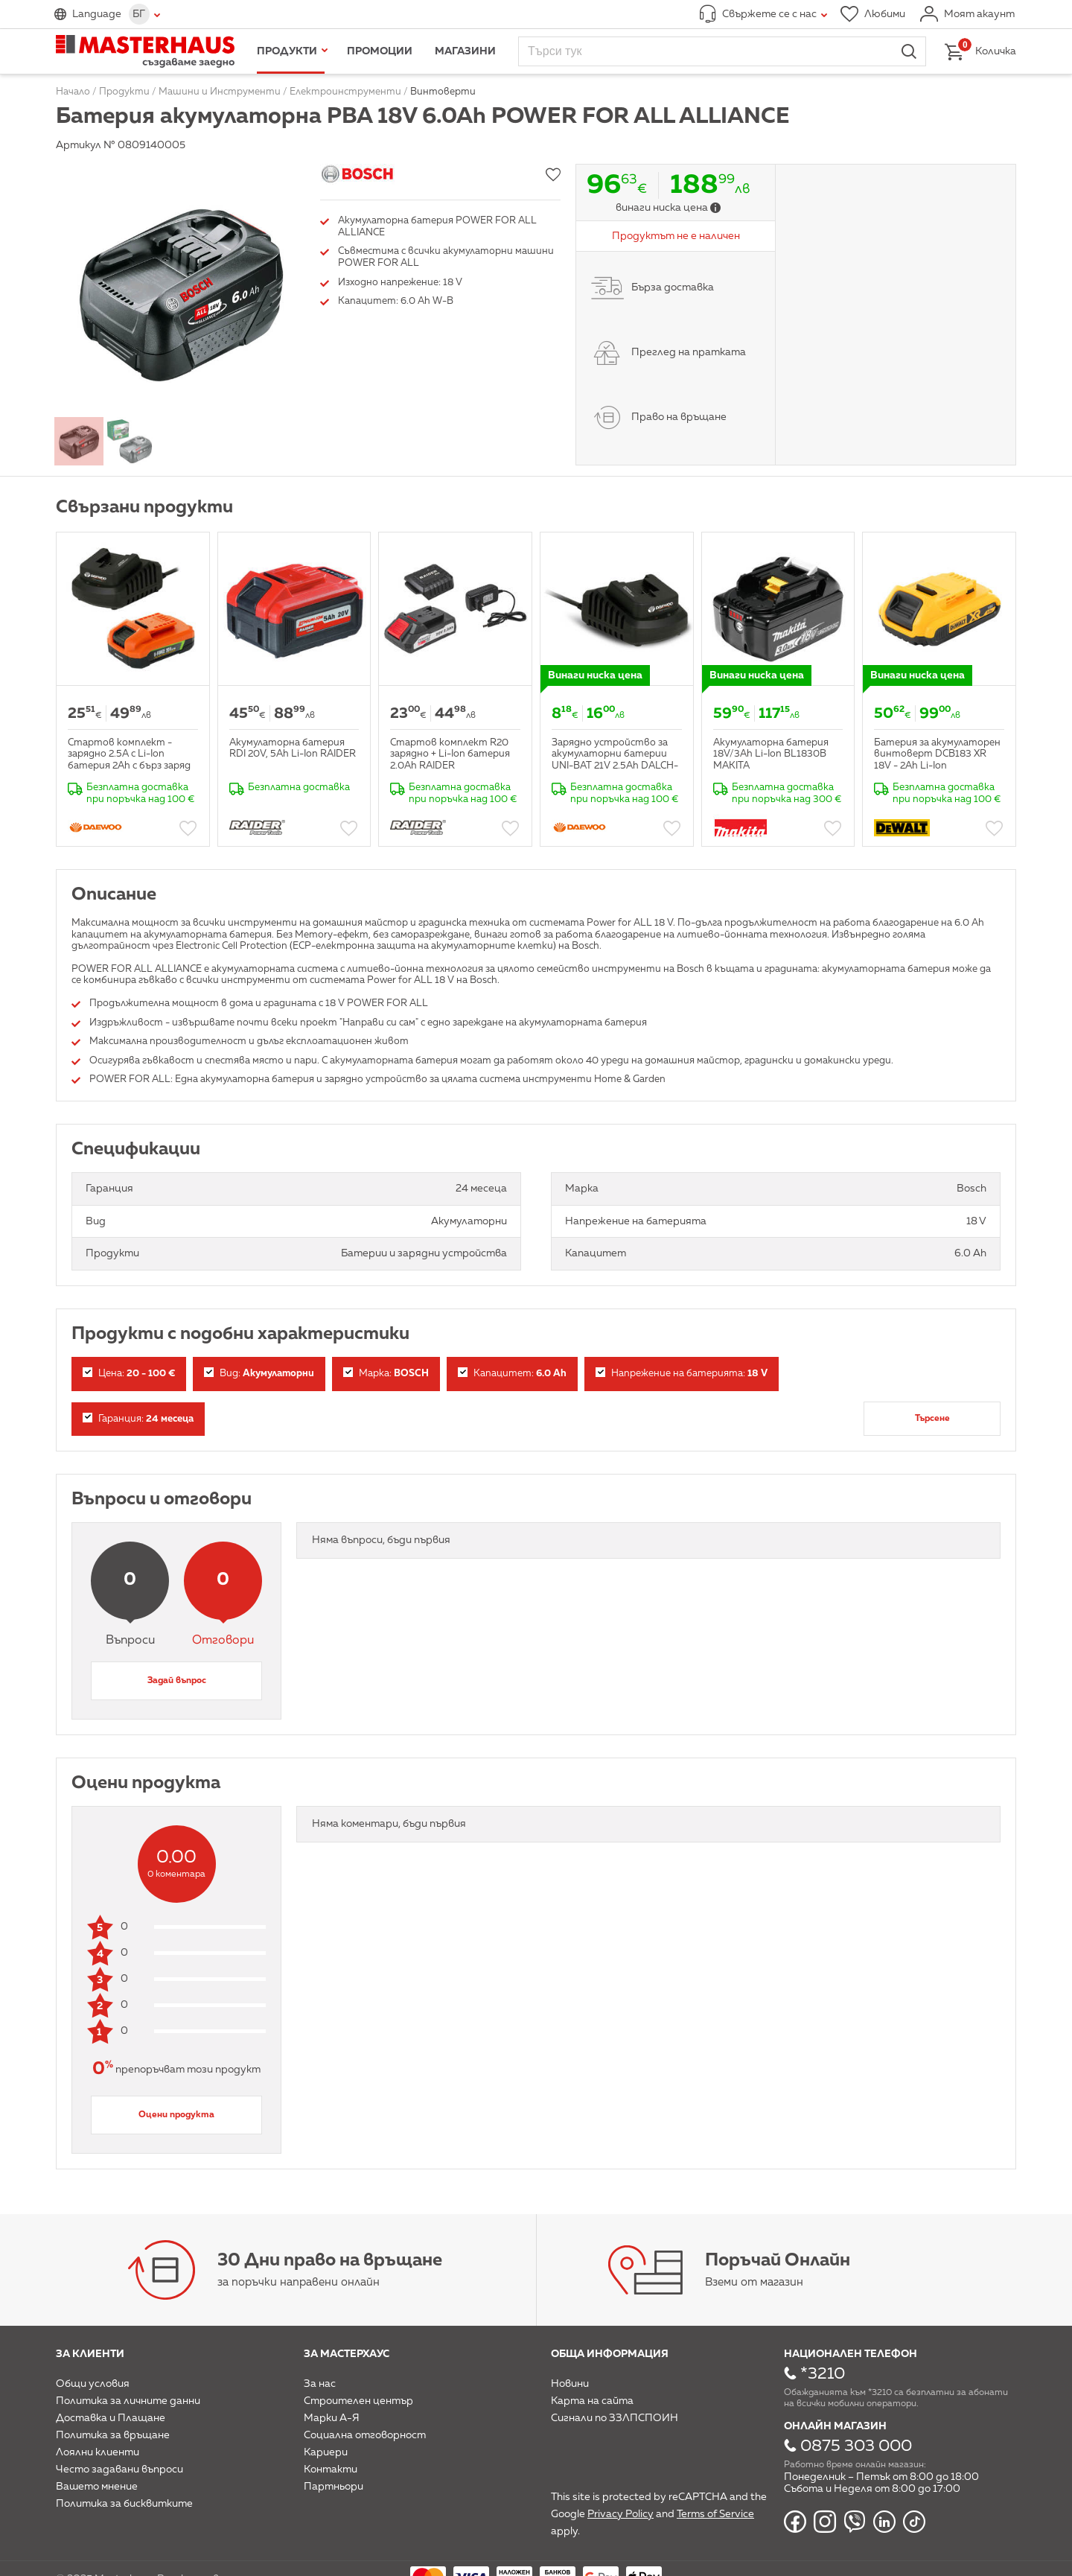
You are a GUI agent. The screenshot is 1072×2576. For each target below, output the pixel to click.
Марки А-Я (332, 2418)
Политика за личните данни (128, 2401)
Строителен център (358, 2401)
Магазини (465, 51)
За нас (320, 2384)
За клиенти (90, 2354)
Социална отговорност (365, 2435)
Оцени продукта (176, 2115)
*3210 (822, 2374)
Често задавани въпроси (119, 2469)
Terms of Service (715, 2514)
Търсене (932, 1418)
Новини (570, 2384)
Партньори (333, 2486)
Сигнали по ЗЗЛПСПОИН (614, 2418)
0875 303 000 (856, 2446)
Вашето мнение (97, 2486)
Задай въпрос (176, 1680)
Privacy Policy (620, 2514)
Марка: (386, 1372)
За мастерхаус (346, 2354)
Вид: (259, 1372)
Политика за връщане (113, 2435)
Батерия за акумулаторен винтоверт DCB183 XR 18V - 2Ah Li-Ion (937, 754)
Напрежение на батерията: (682, 1372)
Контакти (330, 2469)
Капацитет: (512, 1372)
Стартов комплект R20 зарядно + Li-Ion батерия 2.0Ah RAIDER (450, 754)
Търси (909, 51)
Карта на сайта (592, 2401)
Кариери (326, 2452)
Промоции (379, 51)
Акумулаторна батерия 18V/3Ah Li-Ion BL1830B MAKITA (771, 754)
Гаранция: (138, 1418)
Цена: (129, 1372)
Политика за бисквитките (124, 2504)
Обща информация (610, 2354)
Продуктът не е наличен (676, 236)
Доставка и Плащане (110, 2418)
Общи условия (93, 2384)
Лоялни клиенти (97, 2452)
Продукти (287, 51)
